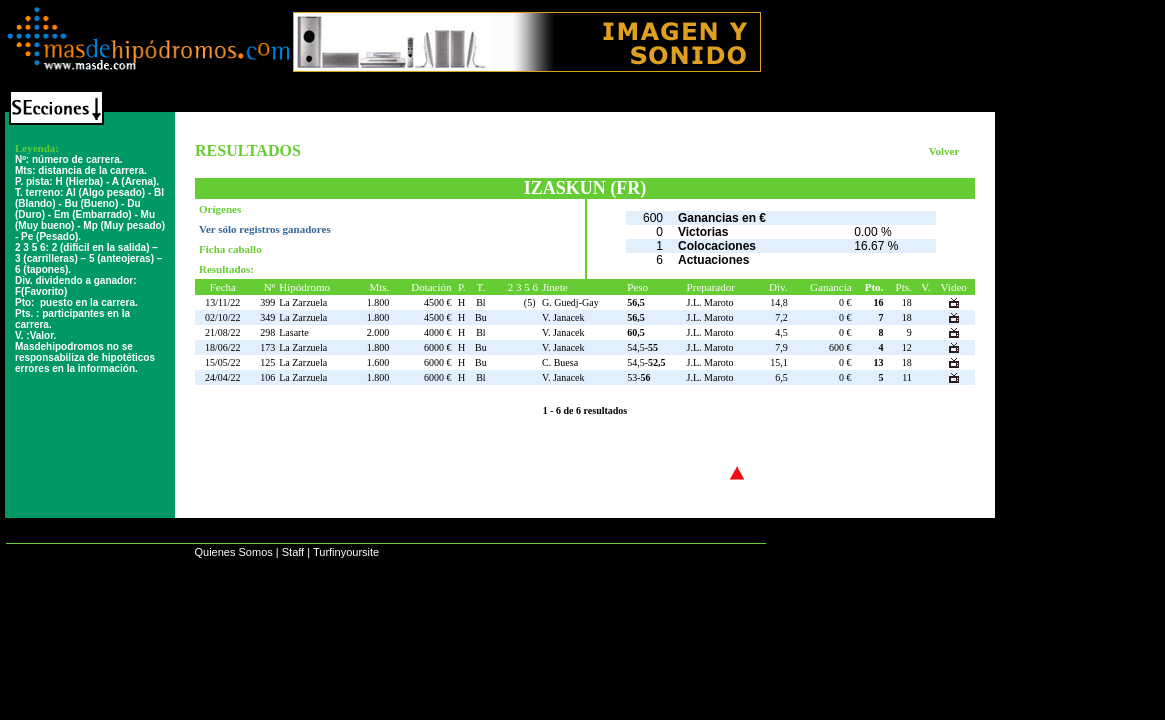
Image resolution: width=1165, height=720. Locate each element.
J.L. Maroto (710, 302)
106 (267, 377)
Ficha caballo (230, 249)
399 (267, 302)
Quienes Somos (233, 552)
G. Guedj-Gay (570, 302)
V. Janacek (563, 317)
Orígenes (220, 209)
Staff (293, 552)
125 (267, 362)
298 (267, 332)
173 (267, 347)
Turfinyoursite (346, 552)
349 (267, 317)
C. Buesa (560, 362)
